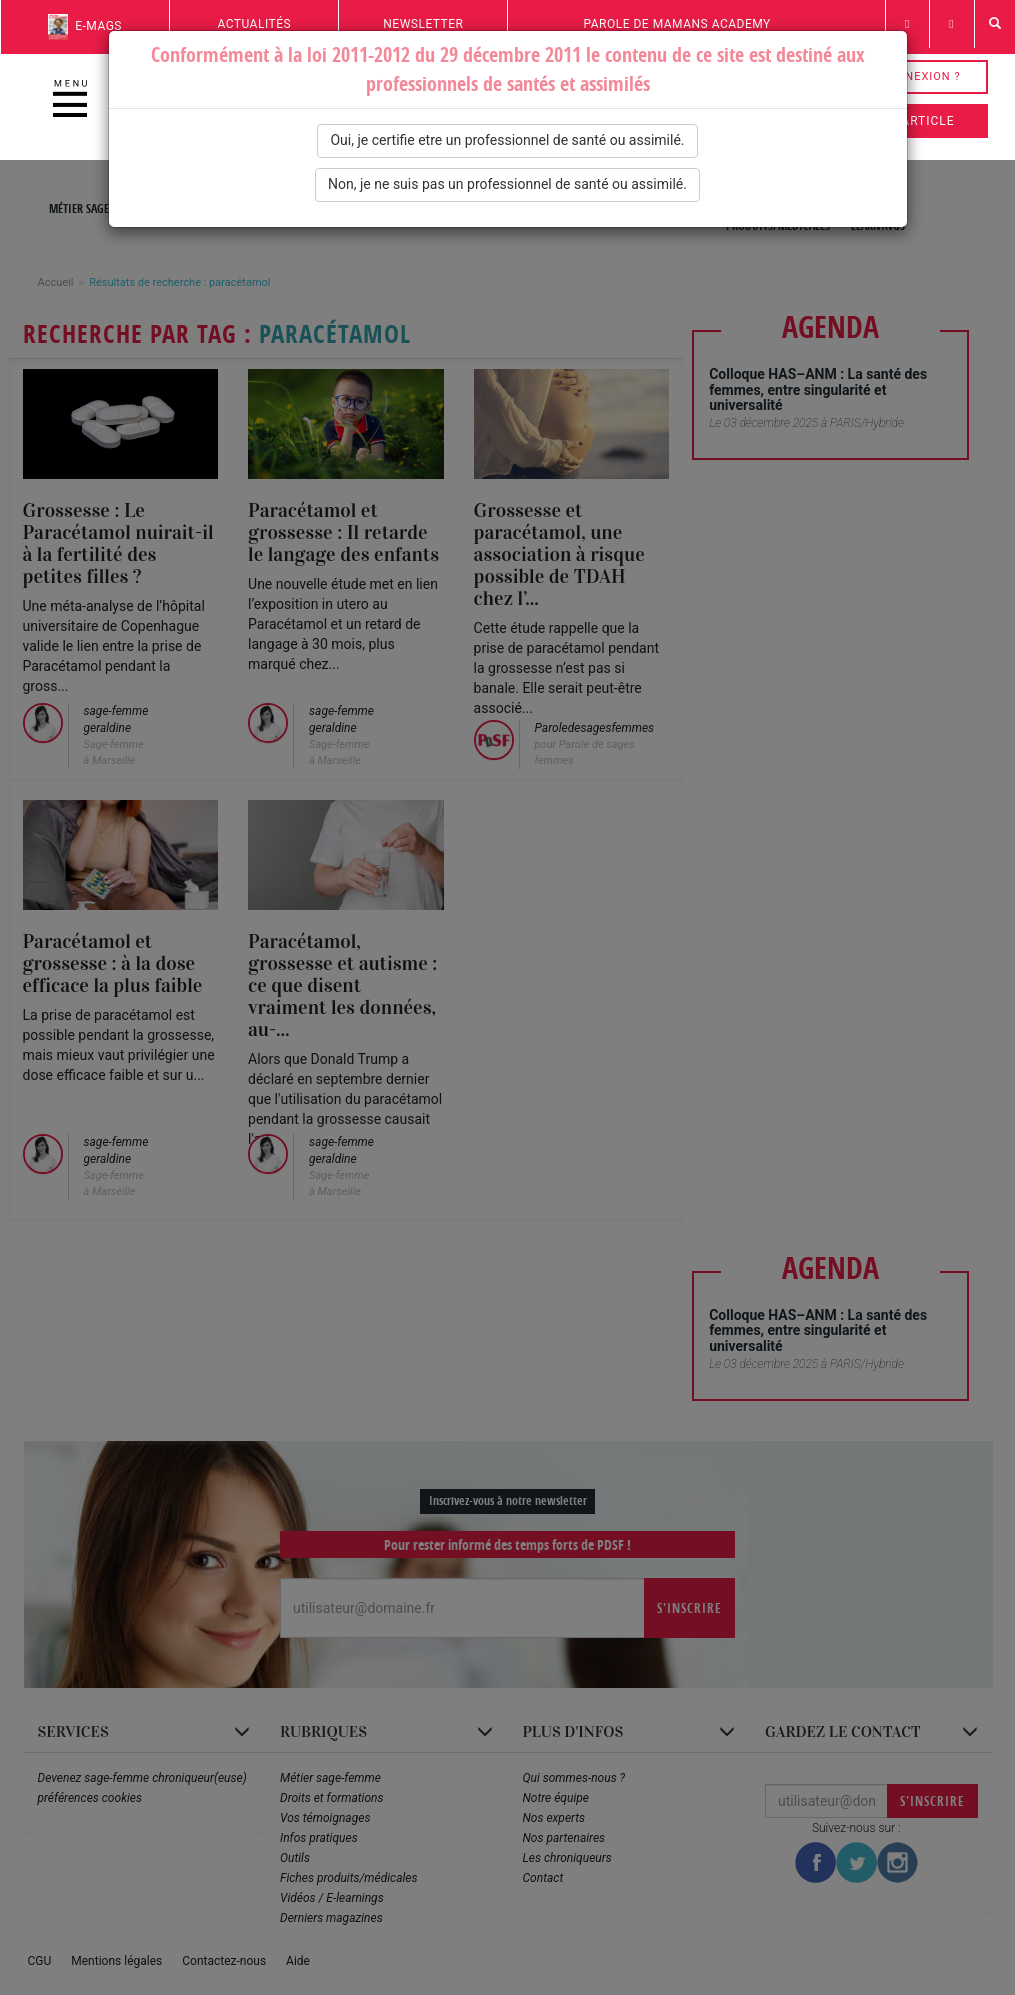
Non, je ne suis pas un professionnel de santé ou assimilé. (507, 184)
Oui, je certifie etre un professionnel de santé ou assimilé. (507, 140)
